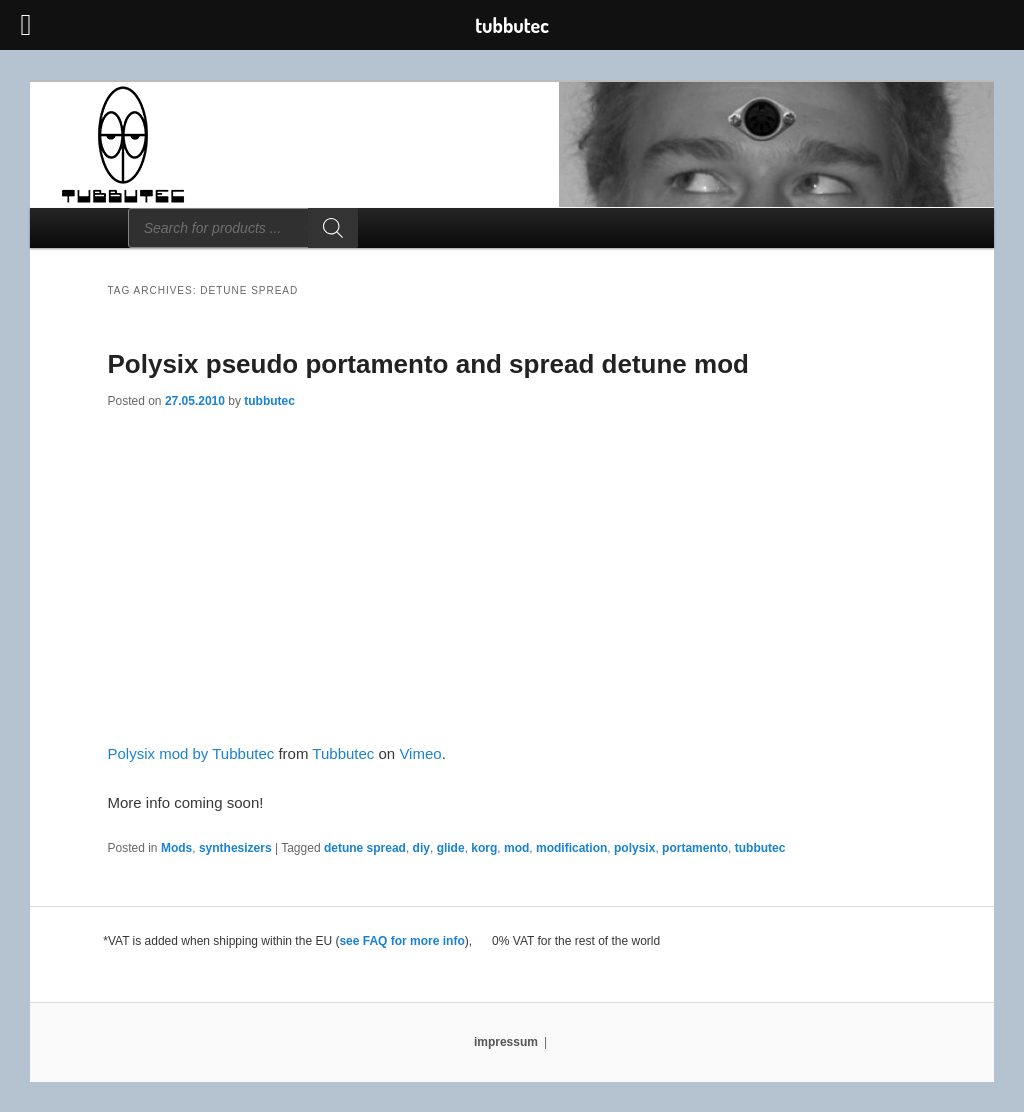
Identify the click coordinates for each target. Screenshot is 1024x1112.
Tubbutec (343, 753)
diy (421, 848)
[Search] (333, 228)
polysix (634, 848)
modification (571, 848)
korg (484, 848)
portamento (695, 848)
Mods (176, 848)
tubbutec (269, 401)
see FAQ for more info (401, 941)
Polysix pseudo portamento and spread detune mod (428, 364)
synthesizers (235, 848)
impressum (506, 1042)
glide (451, 848)
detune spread (365, 848)
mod (516, 848)
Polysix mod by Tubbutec (191, 753)
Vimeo (420, 753)
